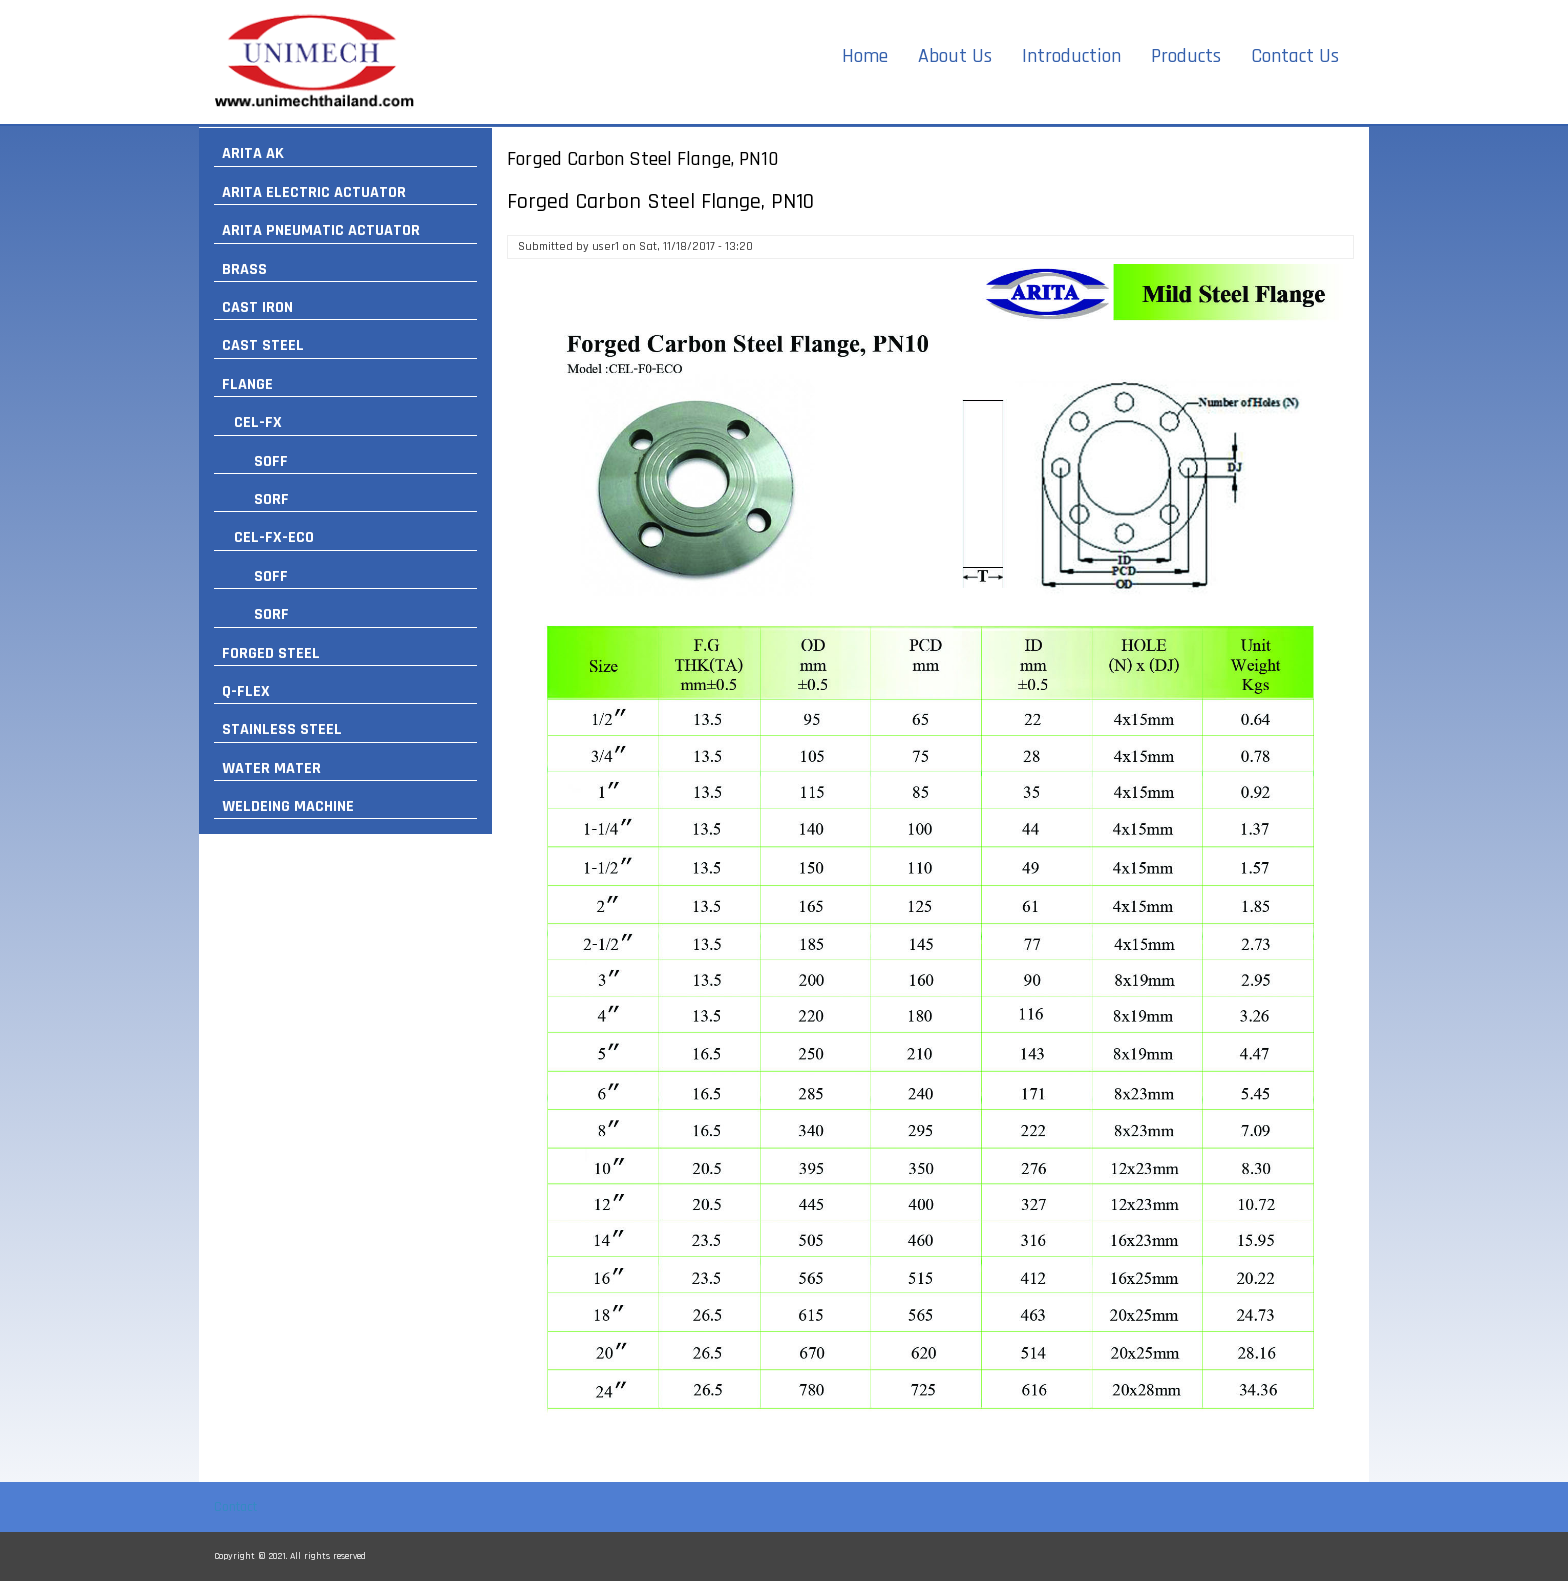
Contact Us (1295, 56)
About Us (955, 56)
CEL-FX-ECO (274, 537)
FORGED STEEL (271, 653)
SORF (271, 499)
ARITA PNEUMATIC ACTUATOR (321, 230)
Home (865, 56)
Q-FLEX (246, 691)
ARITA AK (253, 153)
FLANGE (247, 384)
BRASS (244, 269)
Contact (235, 1507)
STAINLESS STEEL (282, 729)
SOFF (271, 461)
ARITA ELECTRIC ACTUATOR (314, 192)
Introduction (1071, 56)
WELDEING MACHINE (288, 806)
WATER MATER (271, 768)
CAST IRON (257, 307)
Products (1186, 56)
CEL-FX (258, 422)
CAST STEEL (263, 345)
